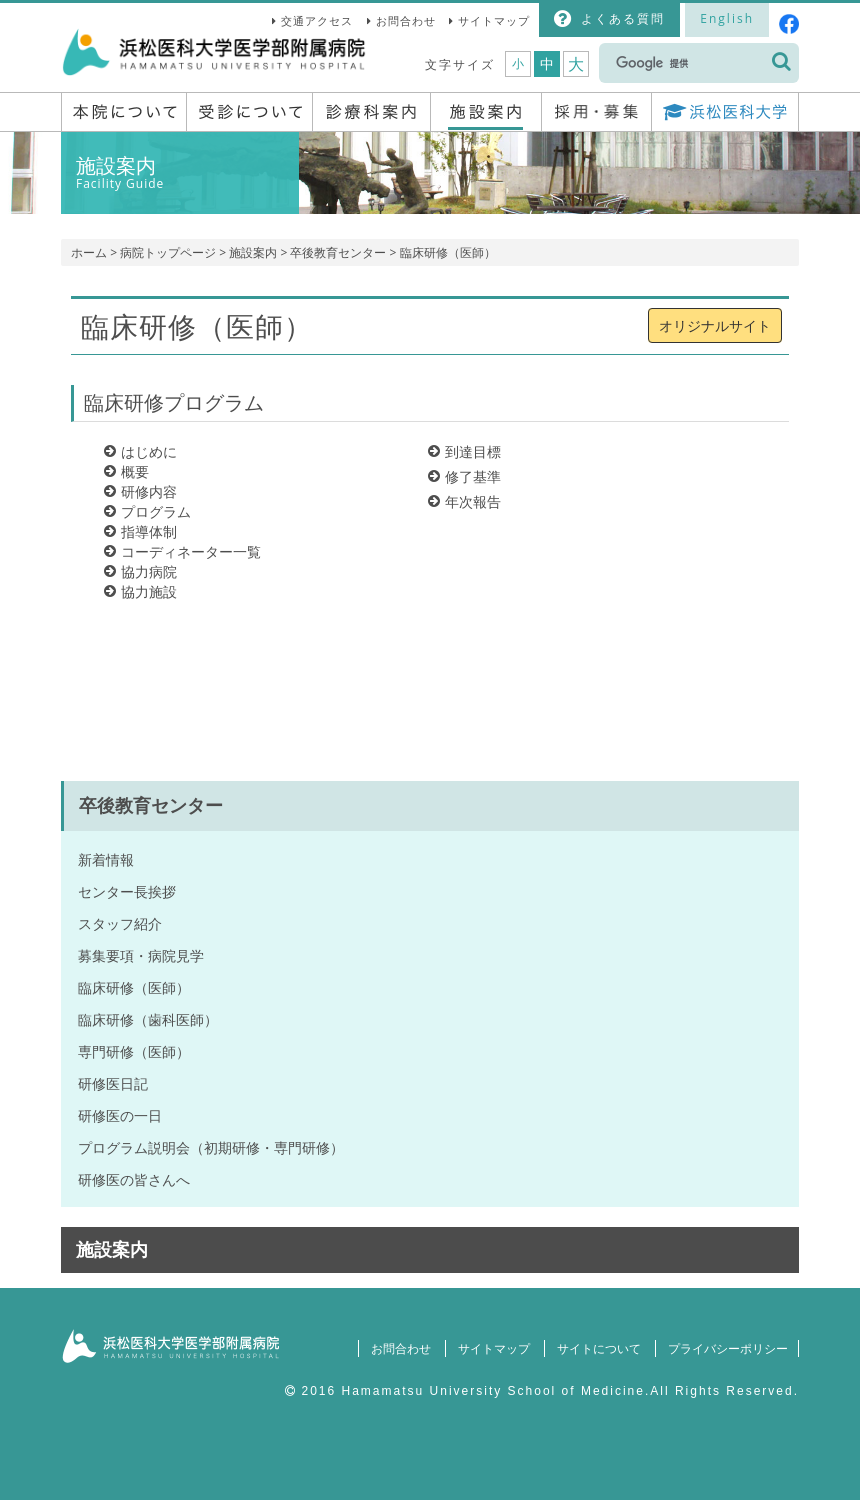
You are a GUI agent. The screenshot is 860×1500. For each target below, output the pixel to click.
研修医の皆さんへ (134, 1179)
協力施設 (149, 591)
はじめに (149, 451)
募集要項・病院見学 (141, 955)
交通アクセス (317, 20)
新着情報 (106, 859)
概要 (135, 471)
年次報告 (473, 501)
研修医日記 (113, 1083)
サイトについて (595, 1348)
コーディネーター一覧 (191, 551)
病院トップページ (168, 252)
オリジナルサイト (715, 325)
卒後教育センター (338, 252)
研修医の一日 (120, 1115)
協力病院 (149, 571)
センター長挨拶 (127, 891)
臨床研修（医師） (134, 987)
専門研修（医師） (134, 1051)
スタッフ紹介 (120, 923)
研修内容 (149, 491)
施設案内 (253, 252)
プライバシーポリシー (726, 1348)
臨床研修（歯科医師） (148, 1019)
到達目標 (473, 451)
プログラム (156, 511)
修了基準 (473, 476)
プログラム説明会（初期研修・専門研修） (211, 1147)
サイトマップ (494, 20)
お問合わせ (406, 20)
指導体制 (149, 531)
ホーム (89, 252)
